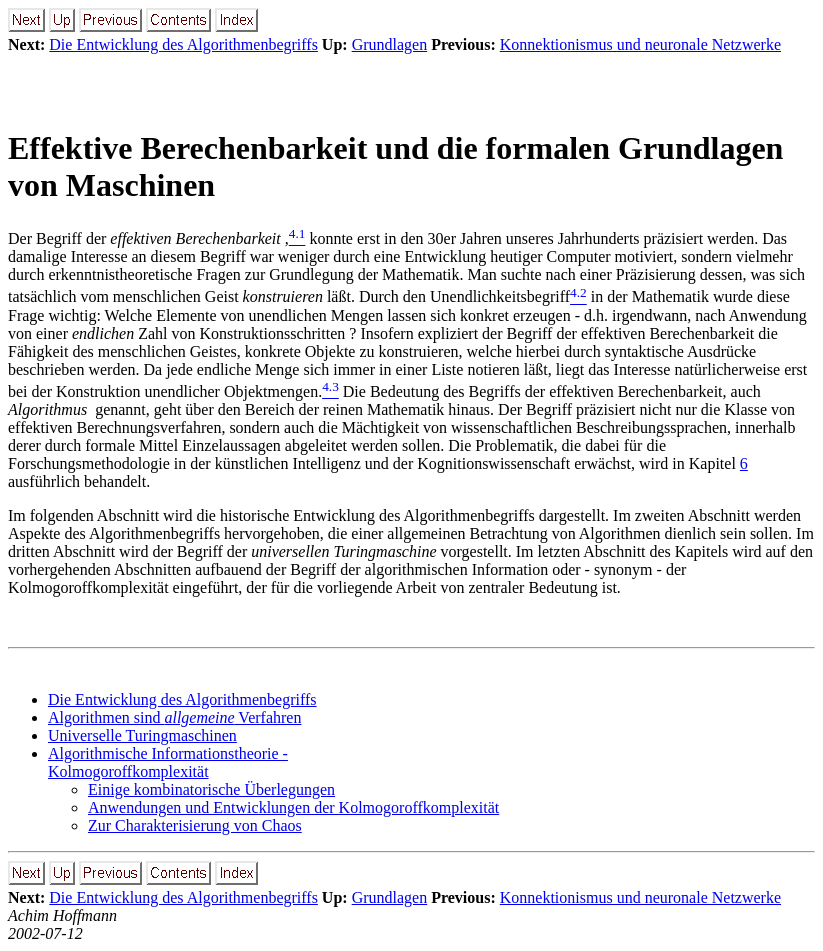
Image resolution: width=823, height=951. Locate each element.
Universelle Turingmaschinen (142, 735)
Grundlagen (390, 44)
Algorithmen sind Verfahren (174, 717)
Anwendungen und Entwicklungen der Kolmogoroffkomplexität (293, 807)
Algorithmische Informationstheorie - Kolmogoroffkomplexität (168, 762)
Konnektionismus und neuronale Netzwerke (640, 44)
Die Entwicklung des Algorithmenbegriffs (183, 44)
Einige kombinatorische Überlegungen (211, 789)
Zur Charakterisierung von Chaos (195, 825)
